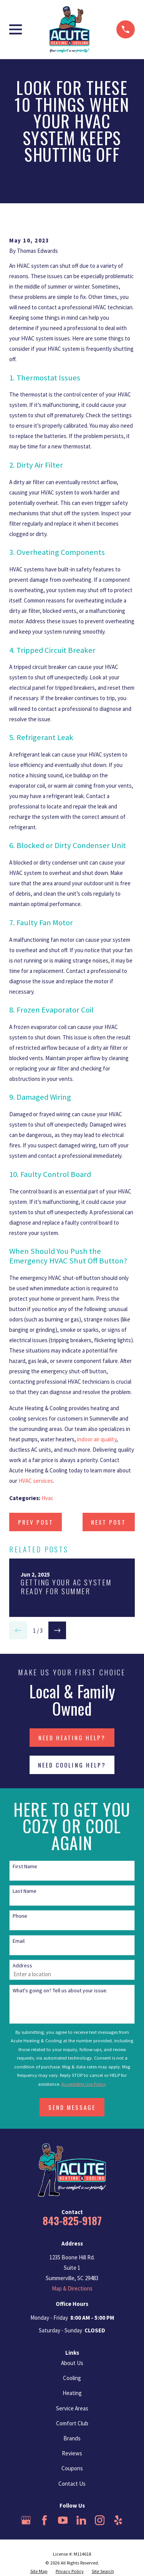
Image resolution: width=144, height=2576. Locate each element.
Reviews (72, 2453)
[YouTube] (63, 2520)
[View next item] (57, 1631)
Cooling (72, 2378)
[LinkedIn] (81, 2520)
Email (19, 1941)
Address (22, 1965)
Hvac (47, 1498)
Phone (20, 1916)
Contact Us (72, 2483)
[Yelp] (118, 2520)
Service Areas (72, 2408)
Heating (72, 2393)
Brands (72, 2438)
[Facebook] (45, 2520)
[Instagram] (100, 2520)
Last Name (24, 1891)
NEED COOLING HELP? (72, 1765)
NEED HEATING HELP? (72, 1737)
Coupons (72, 2468)
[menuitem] (39, 2571)
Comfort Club (72, 2423)
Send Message (72, 2107)
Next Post (108, 1522)
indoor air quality (96, 1439)
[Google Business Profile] (26, 2520)
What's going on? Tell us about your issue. (60, 1990)
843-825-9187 (72, 2220)
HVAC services (35, 1480)
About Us (72, 2363)
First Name (25, 1866)
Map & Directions (72, 2288)
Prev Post (35, 1522)
